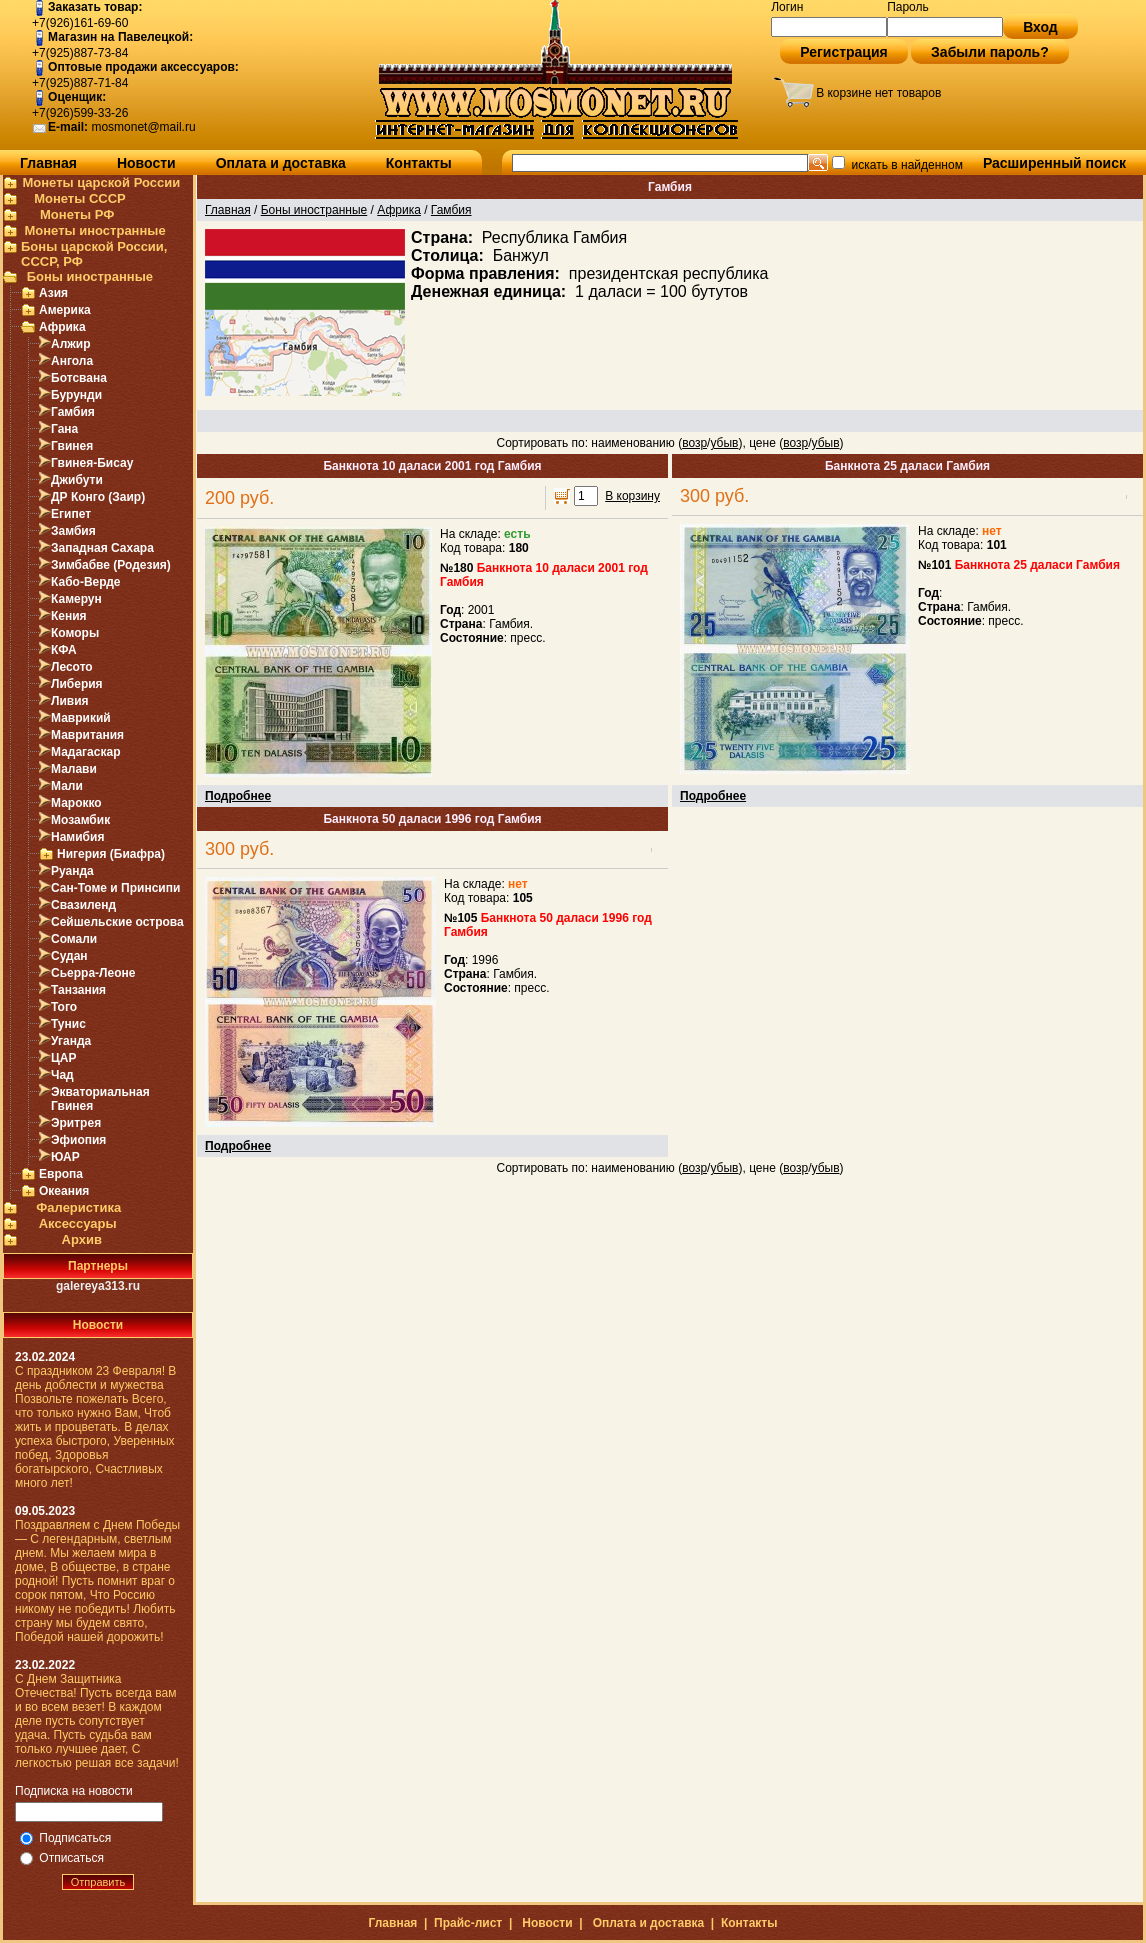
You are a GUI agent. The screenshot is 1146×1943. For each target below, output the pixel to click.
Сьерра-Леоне (93, 973)
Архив (82, 1239)
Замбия (73, 531)
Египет (71, 514)
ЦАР (63, 1058)
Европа (61, 1174)
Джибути (77, 480)
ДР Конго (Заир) (98, 497)
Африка (62, 327)
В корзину (632, 496)
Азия (53, 293)
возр (694, 443)
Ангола (72, 361)
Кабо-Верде (86, 582)
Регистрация (844, 52)
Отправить (98, 1882)
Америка (65, 310)
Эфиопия (78, 1140)
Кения (69, 616)
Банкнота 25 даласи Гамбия (907, 466)
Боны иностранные (90, 276)
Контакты (419, 163)
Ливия (70, 701)
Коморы (75, 633)
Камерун (76, 599)
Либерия (77, 684)
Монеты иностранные (94, 230)
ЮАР (65, 1157)
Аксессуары (78, 1223)
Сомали (74, 939)
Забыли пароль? (990, 52)
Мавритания (87, 735)
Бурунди (76, 395)
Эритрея (76, 1123)
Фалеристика (78, 1207)
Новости (146, 163)
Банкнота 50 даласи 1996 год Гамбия (432, 819)
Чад (62, 1075)
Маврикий (81, 718)
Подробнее (238, 796)
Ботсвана (79, 378)
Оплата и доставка (281, 163)
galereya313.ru (98, 1286)
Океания (64, 1191)
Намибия (77, 837)
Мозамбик (80, 820)
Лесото (72, 667)
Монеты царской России (101, 182)
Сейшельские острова (117, 922)
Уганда (71, 1041)
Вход (1040, 27)
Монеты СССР (80, 198)
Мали (67, 786)
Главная (48, 163)
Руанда (72, 871)
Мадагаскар (85, 752)
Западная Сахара (102, 548)
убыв (724, 443)
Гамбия (73, 412)
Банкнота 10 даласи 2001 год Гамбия (432, 466)
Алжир (71, 344)
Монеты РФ (77, 214)
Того (64, 1007)
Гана (64, 429)
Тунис (68, 1024)
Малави (74, 769)
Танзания (78, 990)
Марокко (76, 803)
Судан (69, 956)
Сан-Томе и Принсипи (115, 888)
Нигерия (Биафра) (111, 854)
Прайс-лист (468, 1923)
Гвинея (72, 446)
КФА (64, 650)
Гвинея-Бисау (92, 463)
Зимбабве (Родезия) (111, 565)
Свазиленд (83, 905)
